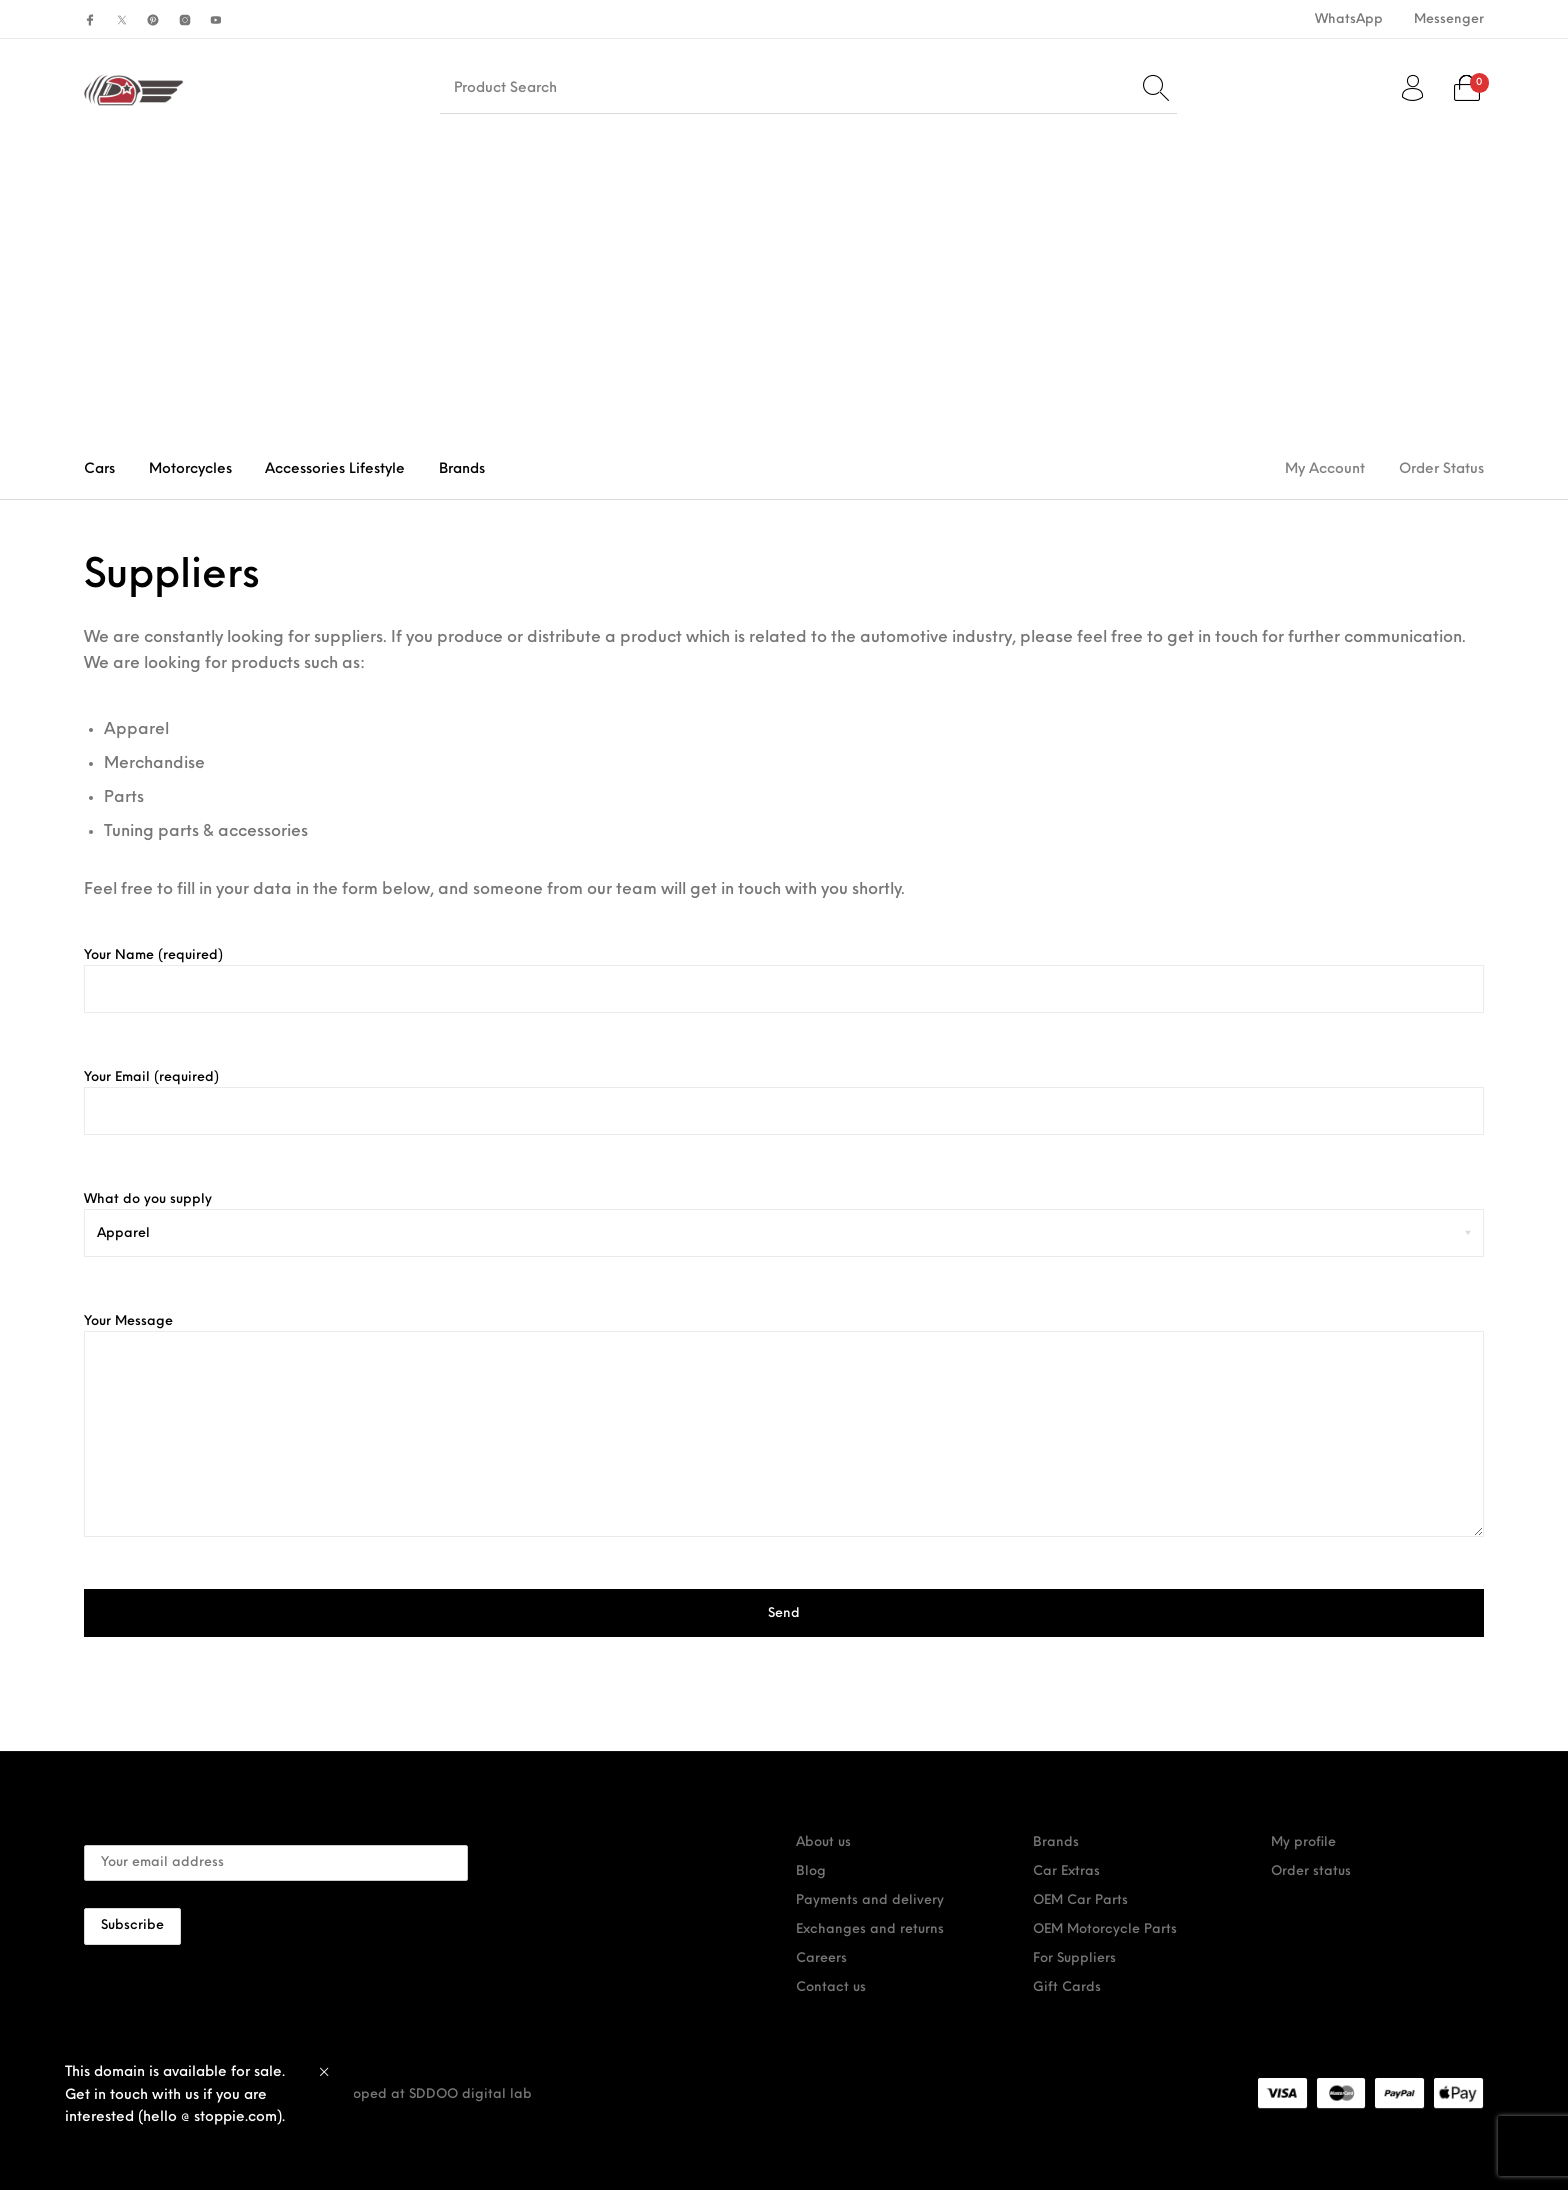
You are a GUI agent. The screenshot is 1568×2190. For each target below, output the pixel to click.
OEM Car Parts (1080, 1900)
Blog (811, 1871)
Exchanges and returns (870, 1929)
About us (823, 1842)
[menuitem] (1348, 19)
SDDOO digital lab (470, 2094)
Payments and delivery (870, 1900)
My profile (1303, 1842)
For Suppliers (1074, 1958)
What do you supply (784, 1216)
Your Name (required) (784, 981)
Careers (821, 1958)
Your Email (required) (784, 1103)
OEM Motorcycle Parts (1105, 1929)
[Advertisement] (784, 289)
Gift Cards (1067, 1987)
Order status (1311, 1871)
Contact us (831, 1987)
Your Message (784, 1426)
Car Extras (1066, 1871)
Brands (1056, 1842)
